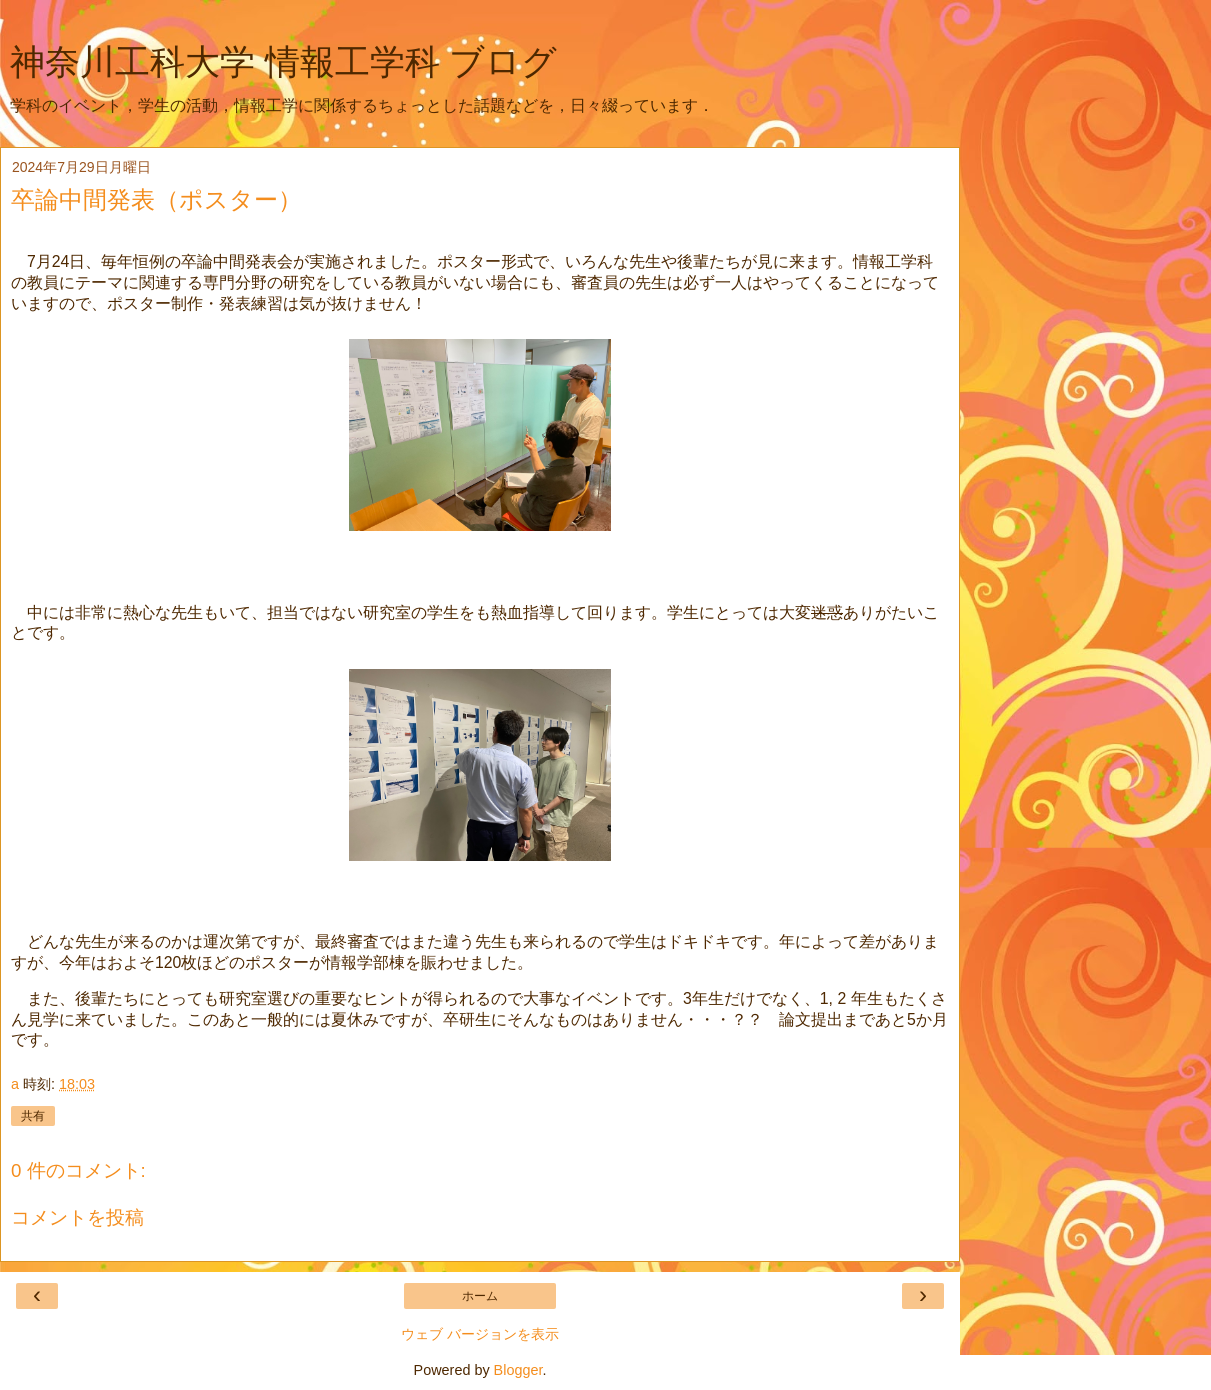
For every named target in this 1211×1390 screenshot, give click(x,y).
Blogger (518, 1370)
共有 (33, 1116)
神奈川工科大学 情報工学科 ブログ (283, 62)
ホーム (480, 1296)
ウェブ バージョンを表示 (480, 1334)
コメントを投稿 (77, 1217)
